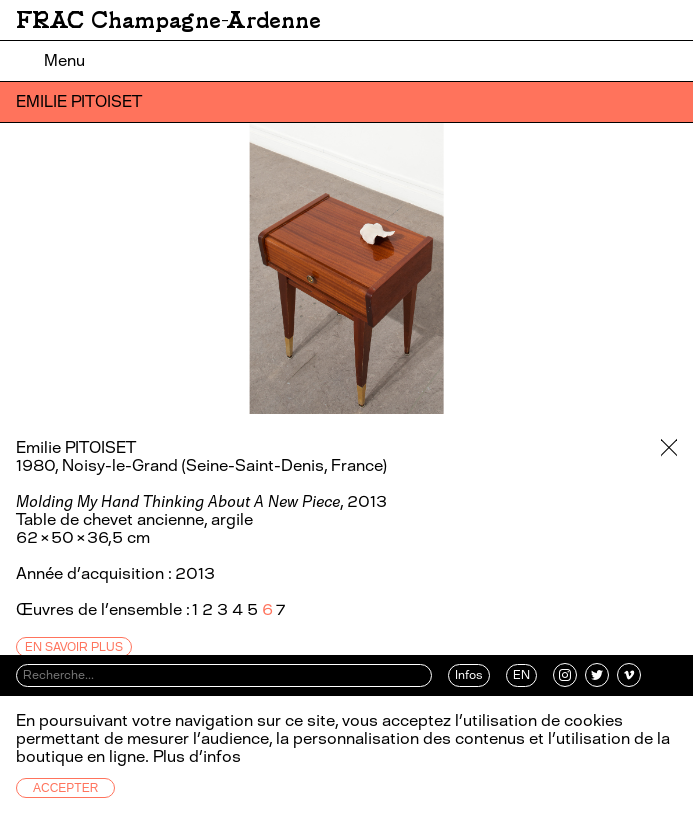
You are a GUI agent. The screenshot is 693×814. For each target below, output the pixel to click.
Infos (469, 675)
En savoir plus (74, 647)
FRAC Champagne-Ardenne (168, 20)
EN (521, 675)
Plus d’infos (195, 756)
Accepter (65, 788)
